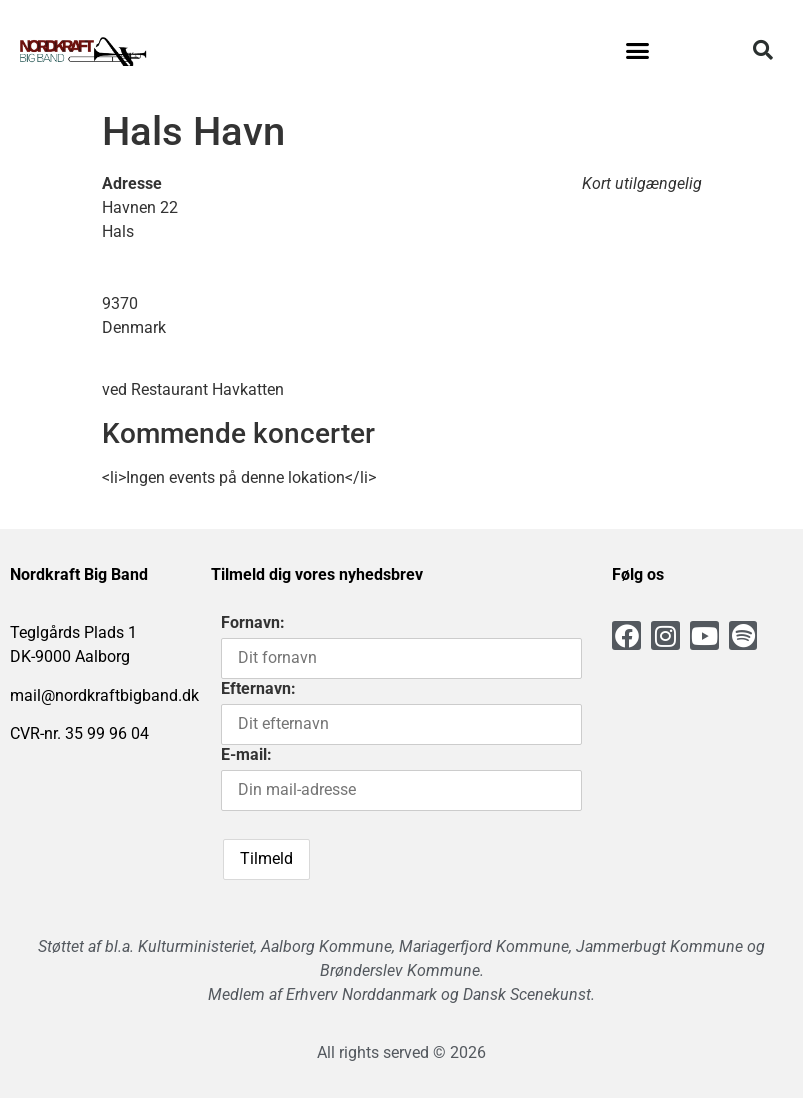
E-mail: (246, 754)
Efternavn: (258, 688)
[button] (637, 50)
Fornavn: (253, 622)
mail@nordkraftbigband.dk (104, 695)
